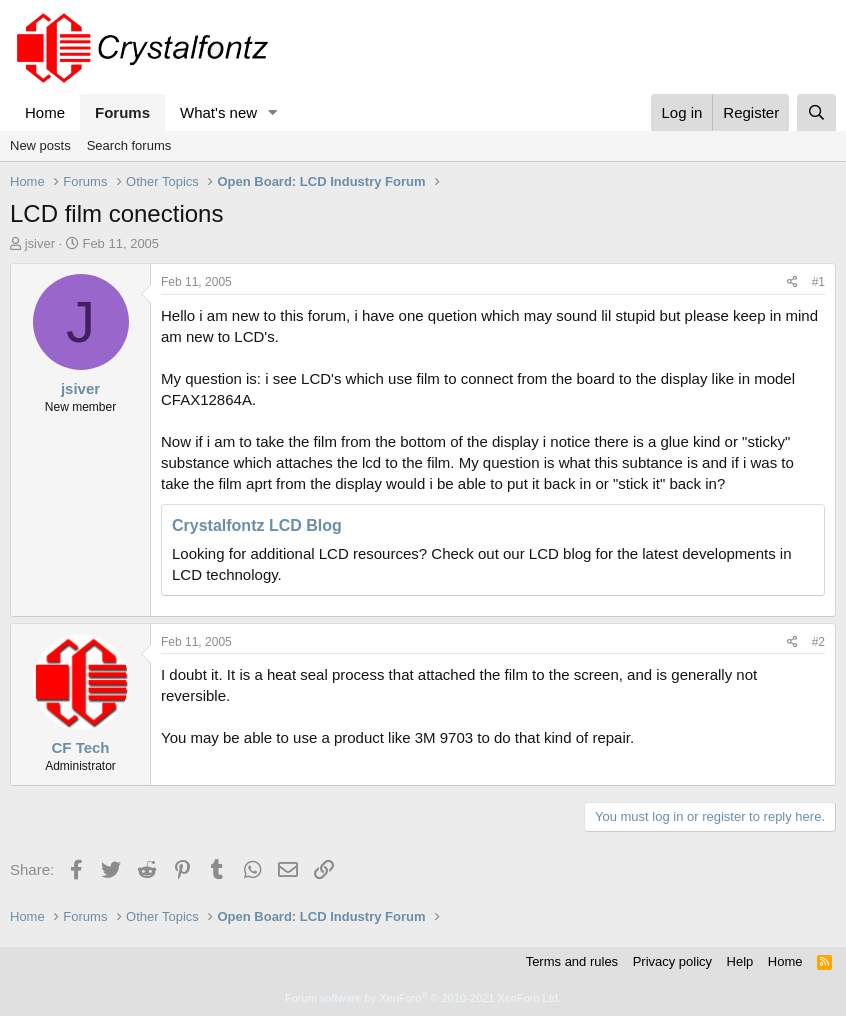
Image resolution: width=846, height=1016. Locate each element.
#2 (818, 642)
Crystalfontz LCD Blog (257, 525)
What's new (218, 112)
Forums (122, 112)
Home (45, 112)
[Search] (816, 112)
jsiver (40, 243)
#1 (818, 282)
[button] (273, 112)
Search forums (129, 145)
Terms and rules (572, 961)
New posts (40, 145)
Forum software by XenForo (423, 998)
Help (740, 961)
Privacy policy (672, 961)
